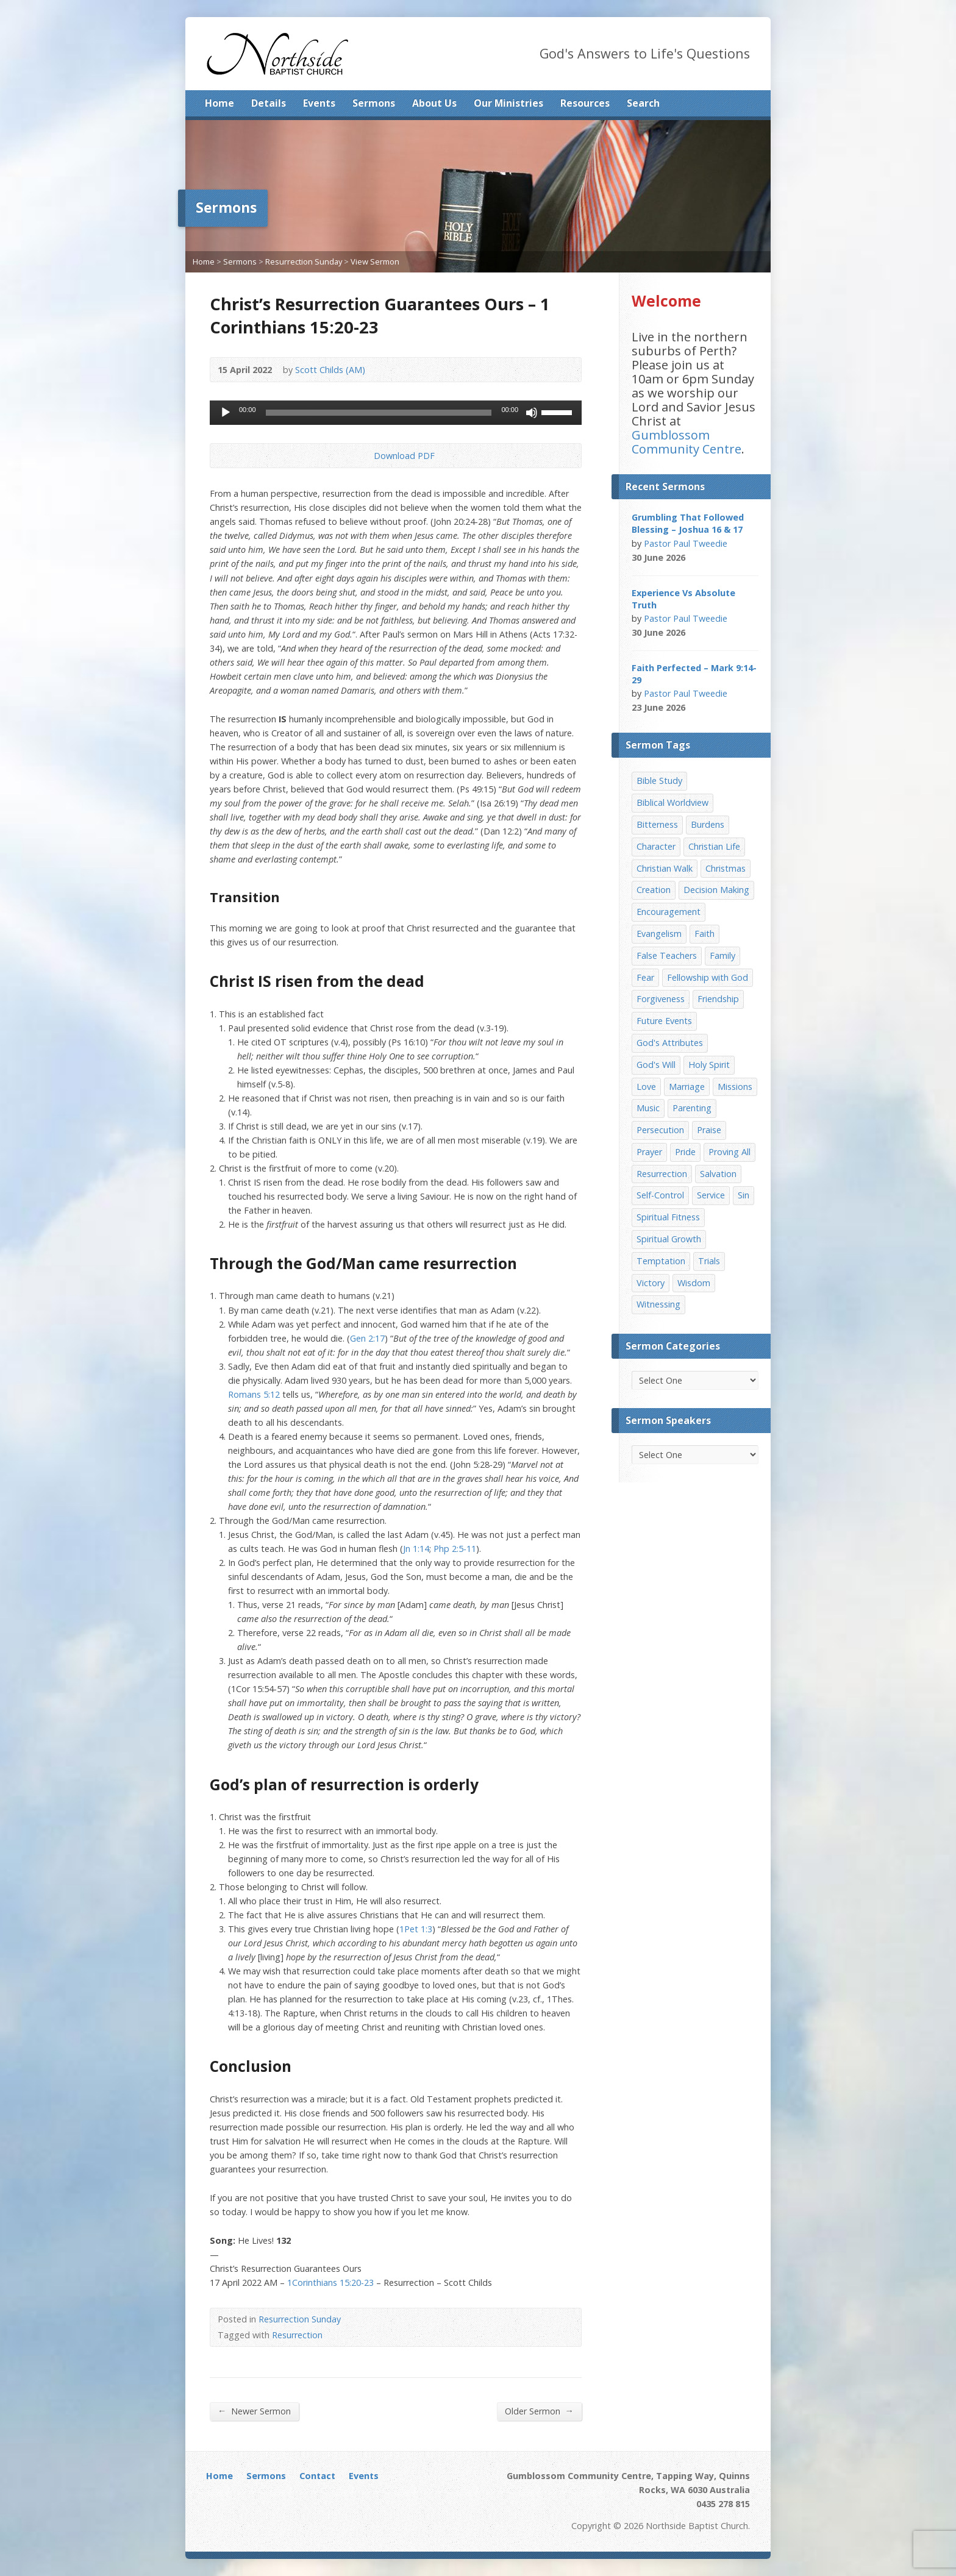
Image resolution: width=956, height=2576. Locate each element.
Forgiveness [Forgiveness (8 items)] (661, 999)
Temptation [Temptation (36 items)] (661, 1261)
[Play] (225, 413)
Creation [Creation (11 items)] (654, 889)
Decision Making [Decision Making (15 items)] (716, 889)
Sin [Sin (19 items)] (743, 1195)
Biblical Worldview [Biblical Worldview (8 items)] (672, 802)
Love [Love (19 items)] (646, 1086)
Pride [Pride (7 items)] (685, 1152)
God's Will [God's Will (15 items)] (656, 1064)
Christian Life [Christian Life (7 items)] (714, 846)
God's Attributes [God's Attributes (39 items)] (670, 1042)
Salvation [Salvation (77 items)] (718, 1173)
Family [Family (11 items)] (722, 955)
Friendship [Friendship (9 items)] (718, 999)
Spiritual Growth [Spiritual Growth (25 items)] (669, 1239)
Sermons (373, 103)
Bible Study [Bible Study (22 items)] (659, 780)
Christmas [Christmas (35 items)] (725, 868)
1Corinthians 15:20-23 (330, 2282)
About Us (434, 103)
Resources (585, 103)
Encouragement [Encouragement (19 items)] (669, 911)
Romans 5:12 (254, 1394)
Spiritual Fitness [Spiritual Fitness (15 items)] (668, 1217)
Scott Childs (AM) (330, 369)
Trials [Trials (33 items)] (709, 1261)
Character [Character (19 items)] (656, 846)
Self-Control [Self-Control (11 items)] (660, 1195)
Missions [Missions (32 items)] (735, 1086)
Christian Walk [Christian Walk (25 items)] (665, 868)
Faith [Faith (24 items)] (704, 933)
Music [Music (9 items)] (648, 1108)
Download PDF (364, 456)
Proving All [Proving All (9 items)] (729, 1152)
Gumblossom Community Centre (686, 442)
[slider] (379, 413)
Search (643, 103)
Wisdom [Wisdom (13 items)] (693, 1283)
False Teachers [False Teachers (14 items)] (667, 955)
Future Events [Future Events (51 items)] (664, 1020)
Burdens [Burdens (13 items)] (707, 824)
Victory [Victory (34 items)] (651, 1283)
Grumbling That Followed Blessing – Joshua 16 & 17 (688, 523)
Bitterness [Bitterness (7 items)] (657, 824)
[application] (396, 412)
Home (219, 103)
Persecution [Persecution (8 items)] (660, 1130)
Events (319, 103)
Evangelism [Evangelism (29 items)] (659, 933)
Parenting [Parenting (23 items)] (692, 1108)
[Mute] (532, 413)
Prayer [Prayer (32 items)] (649, 1152)
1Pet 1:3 (415, 1929)
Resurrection (297, 2335)
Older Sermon (539, 2411)
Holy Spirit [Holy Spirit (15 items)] (709, 1064)
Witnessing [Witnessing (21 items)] (658, 1304)
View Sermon (375, 261)
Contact (317, 2476)
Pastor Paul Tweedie (685, 543)
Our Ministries (508, 103)
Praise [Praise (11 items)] (709, 1130)
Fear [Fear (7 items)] (645, 977)
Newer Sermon (254, 2411)
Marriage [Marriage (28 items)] (687, 1086)
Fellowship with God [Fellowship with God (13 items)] (707, 977)
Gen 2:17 (367, 1338)
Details (268, 103)
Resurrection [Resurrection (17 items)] (662, 1173)
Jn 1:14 (416, 1548)
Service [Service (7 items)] (711, 1195)
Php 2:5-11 (454, 1548)
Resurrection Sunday (303, 261)
